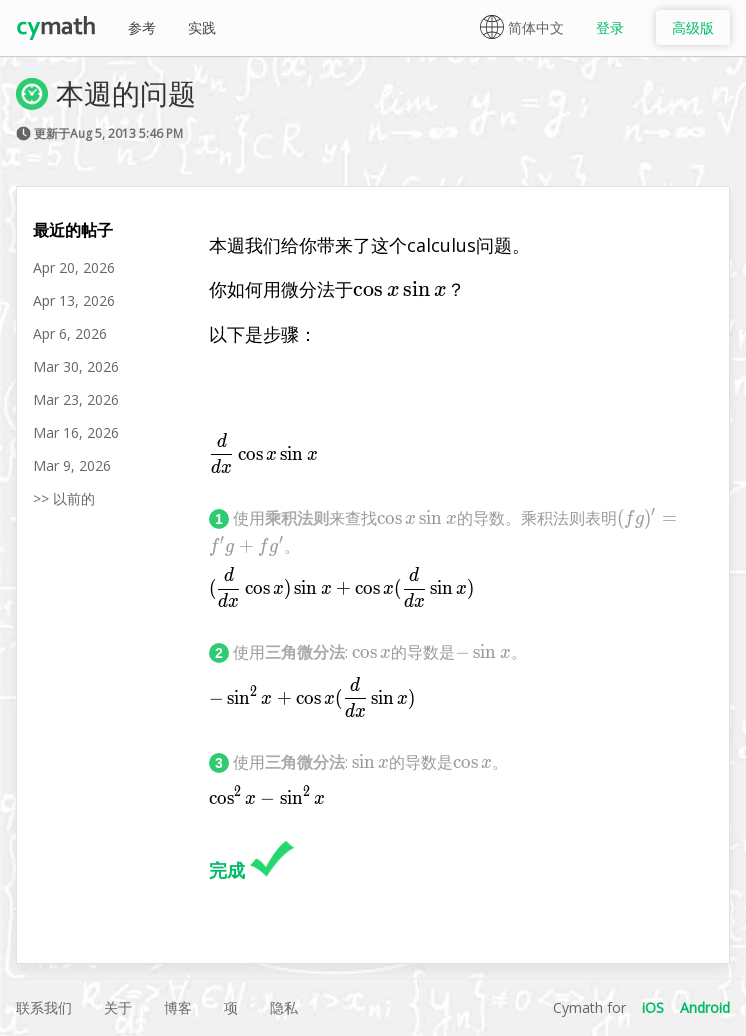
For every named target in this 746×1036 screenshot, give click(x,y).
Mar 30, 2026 (76, 366)
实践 (202, 27)
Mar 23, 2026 (76, 399)
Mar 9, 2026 (72, 465)
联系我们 (44, 1007)
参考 (142, 27)
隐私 (284, 1007)
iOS (653, 1007)
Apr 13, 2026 (74, 300)
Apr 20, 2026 (74, 267)
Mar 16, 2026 (76, 432)
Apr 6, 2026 (70, 333)
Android (705, 1007)
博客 (178, 1007)
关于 (118, 1007)
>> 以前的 (64, 498)
